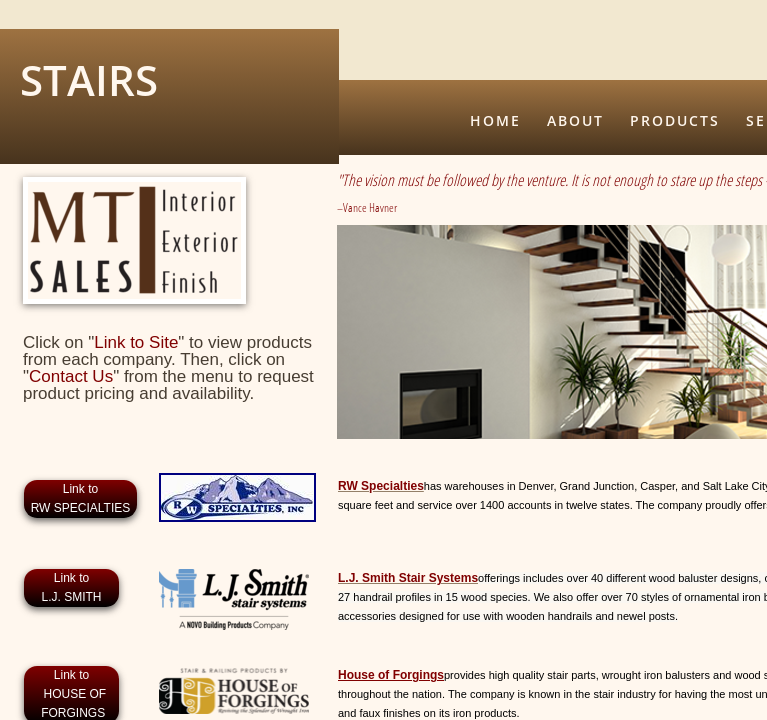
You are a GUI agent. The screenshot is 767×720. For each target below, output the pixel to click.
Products (675, 120)
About (575, 120)
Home (495, 120)
